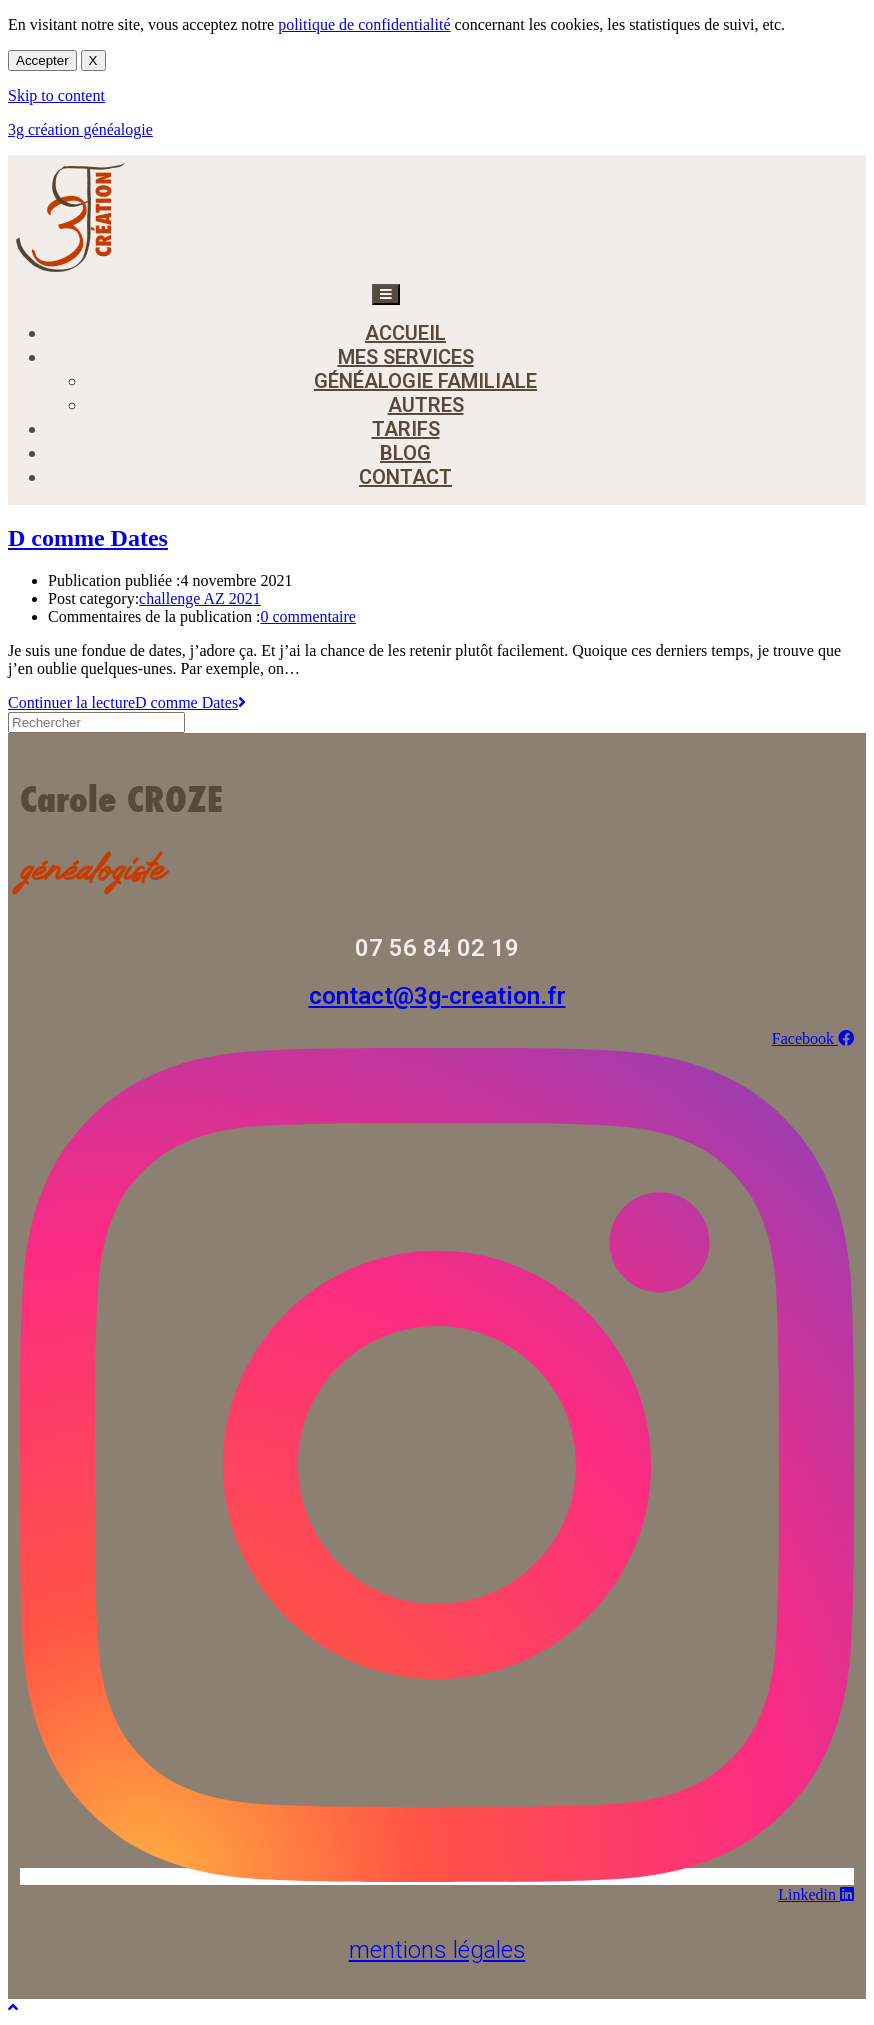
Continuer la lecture (127, 702)
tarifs (406, 429)
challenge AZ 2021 (200, 598)
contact (405, 477)
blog (405, 453)
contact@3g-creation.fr (437, 996)
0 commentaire (308, 616)
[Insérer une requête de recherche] (96, 722)
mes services (406, 357)
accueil (405, 333)
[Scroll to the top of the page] (13, 2007)
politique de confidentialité (364, 24)
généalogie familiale (425, 381)
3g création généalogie (80, 129)
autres (426, 405)
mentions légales (437, 1950)
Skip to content (56, 95)
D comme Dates (88, 538)
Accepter (42, 60)
